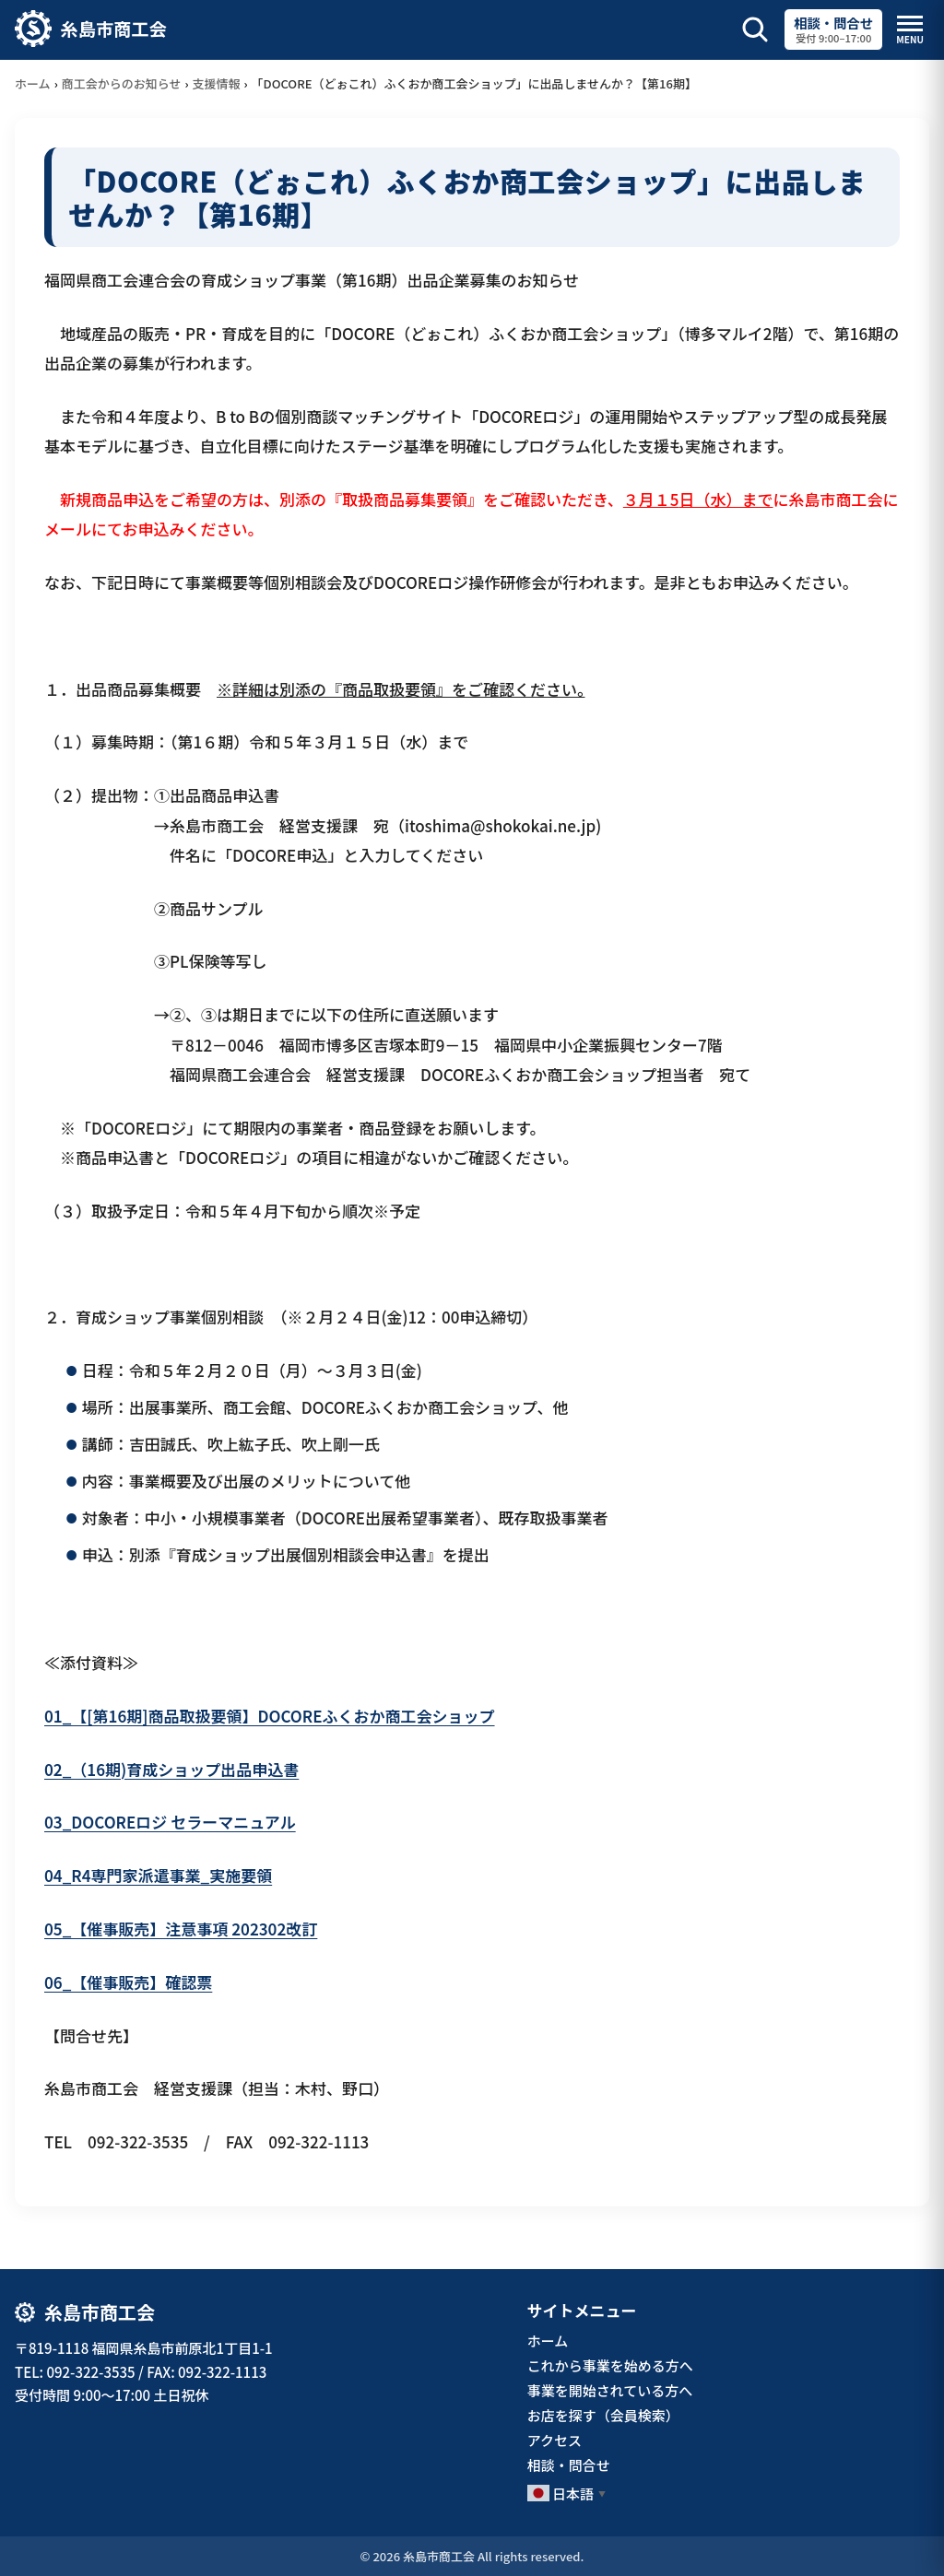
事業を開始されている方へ (610, 2390)
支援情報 (217, 83)
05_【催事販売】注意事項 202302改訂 (180, 1928)
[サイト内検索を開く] (755, 29)
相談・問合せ (568, 2465)
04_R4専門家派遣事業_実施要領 (158, 1875)
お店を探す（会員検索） (603, 2415)
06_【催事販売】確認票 (128, 1982)
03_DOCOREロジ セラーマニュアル (170, 1821)
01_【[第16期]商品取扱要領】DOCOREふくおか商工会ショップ (269, 1715)
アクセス (554, 2440)
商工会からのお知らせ (122, 83)
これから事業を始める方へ (610, 2365)
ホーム (33, 83)
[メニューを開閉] (910, 30)
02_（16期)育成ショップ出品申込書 (171, 1769)
